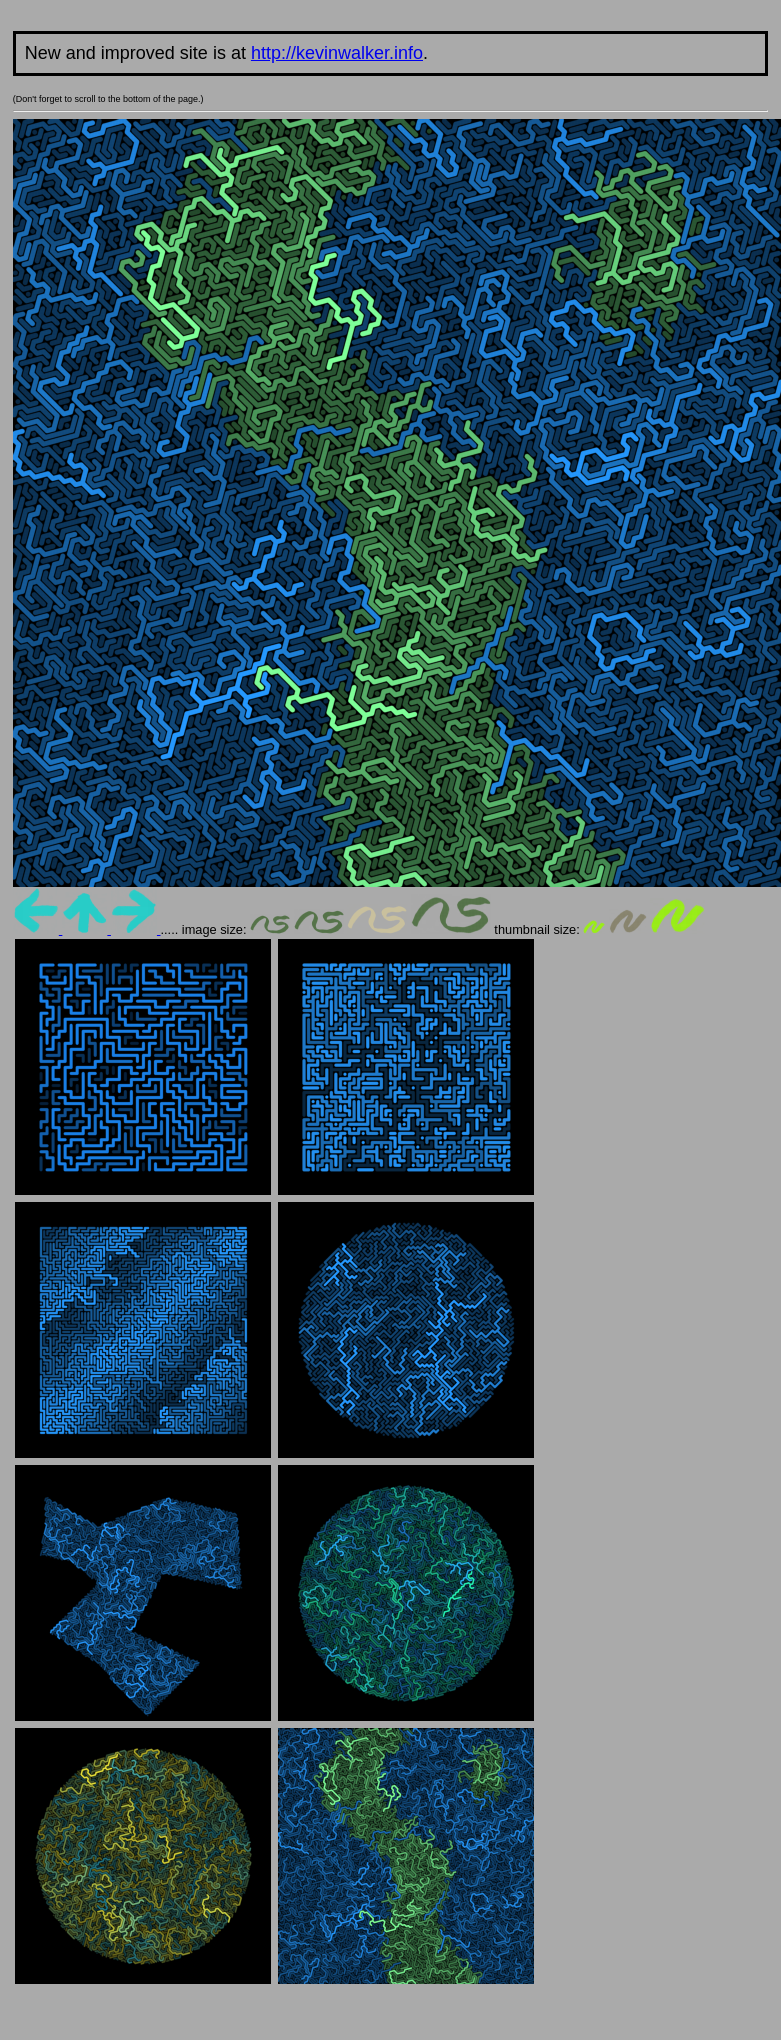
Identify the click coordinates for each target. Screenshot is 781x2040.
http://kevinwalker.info (337, 53)
